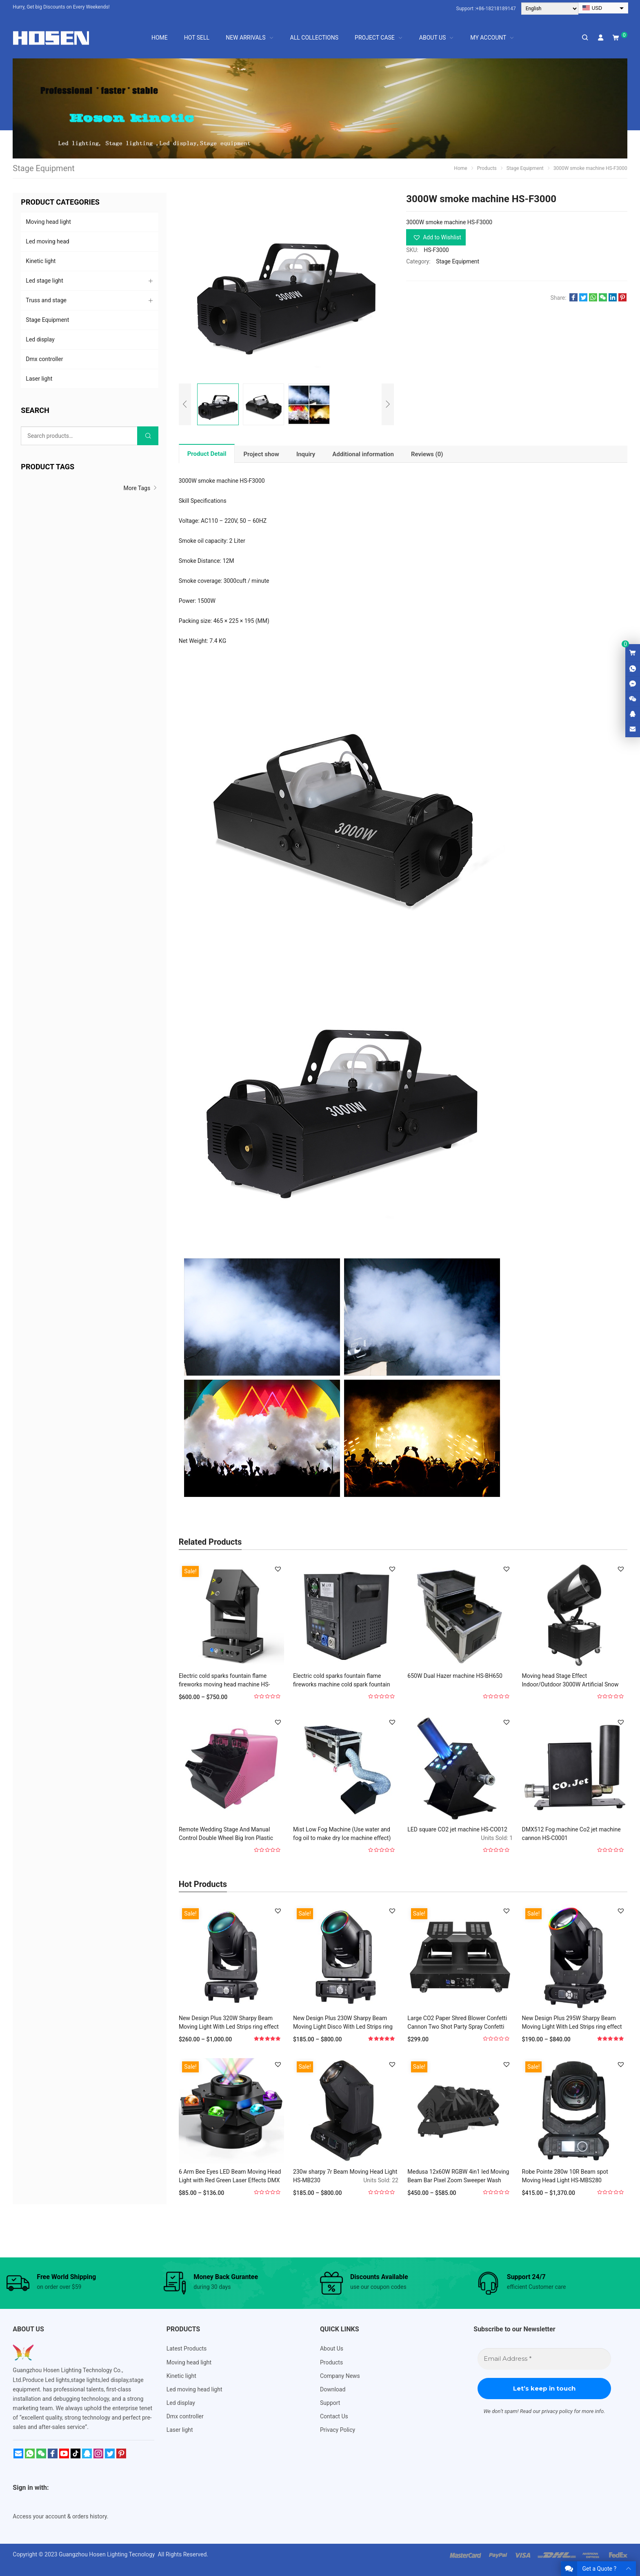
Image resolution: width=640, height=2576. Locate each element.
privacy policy (557, 2411)
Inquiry (305, 454)
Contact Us (334, 2416)
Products (331, 2362)
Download (332, 2389)
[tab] (207, 453)
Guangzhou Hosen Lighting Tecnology (107, 2554)
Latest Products (187, 2348)
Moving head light (48, 222)
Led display (40, 339)
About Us (331, 2348)
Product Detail (207, 453)
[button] (436, 237)
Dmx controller (44, 359)
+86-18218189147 (496, 8)
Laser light (39, 378)
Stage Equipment (457, 261)
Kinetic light (41, 261)
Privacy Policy (337, 2430)
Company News (340, 2376)
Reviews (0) (427, 454)
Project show (261, 454)
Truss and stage (46, 300)
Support (330, 2403)
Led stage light (44, 280)
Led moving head (47, 241)
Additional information (363, 454)
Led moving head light (194, 2389)
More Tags (140, 488)
